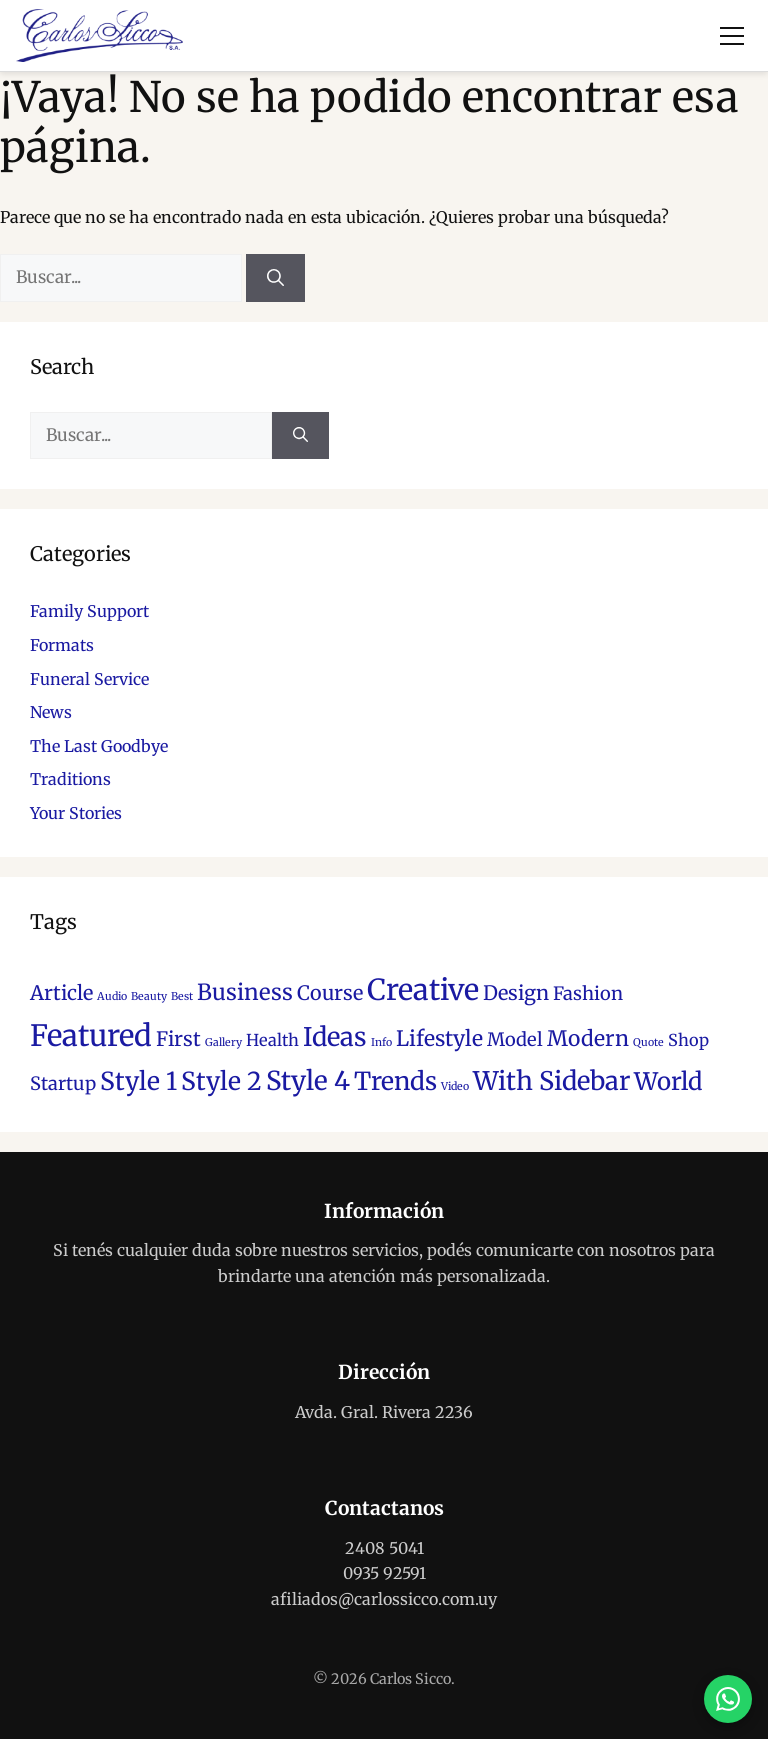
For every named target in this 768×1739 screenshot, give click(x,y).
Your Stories (76, 813)
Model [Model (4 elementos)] (515, 1039)
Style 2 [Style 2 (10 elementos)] (221, 1081)
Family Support (89, 611)
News (51, 712)
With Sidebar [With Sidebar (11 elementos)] (551, 1081)
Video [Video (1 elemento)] (455, 1086)
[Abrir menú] (732, 36)
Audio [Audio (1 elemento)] (112, 996)
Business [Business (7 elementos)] (245, 992)
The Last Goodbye (99, 746)
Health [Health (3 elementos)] (272, 1040)
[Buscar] (275, 278)
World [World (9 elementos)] (668, 1081)
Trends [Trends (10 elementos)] (395, 1081)
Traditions (70, 779)
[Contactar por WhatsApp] (728, 1699)
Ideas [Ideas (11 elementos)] (335, 1037)
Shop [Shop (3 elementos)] (688, 1040)
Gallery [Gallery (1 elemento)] (223, 1042)
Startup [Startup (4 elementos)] (63, 1083)
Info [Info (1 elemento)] (381, 1042)
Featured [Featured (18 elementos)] (91, 1035)
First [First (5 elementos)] (178, 1039)
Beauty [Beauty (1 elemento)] (149, 996)
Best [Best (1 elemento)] (182, 996)
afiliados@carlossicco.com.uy (384, 1599)
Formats (62, 645)
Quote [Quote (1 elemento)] (648, 1042)
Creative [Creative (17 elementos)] (423, 990)
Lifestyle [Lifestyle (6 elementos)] (439, 1038)
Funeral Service (89, 679)
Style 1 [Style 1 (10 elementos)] (138, 1081)
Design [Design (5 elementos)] (516, 993)
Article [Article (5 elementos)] (61, 993)
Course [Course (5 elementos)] (330, 993)
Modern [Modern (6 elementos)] (588, 1038)
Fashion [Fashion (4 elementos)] (588, 993)
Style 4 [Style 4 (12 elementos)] (308, 1080)
